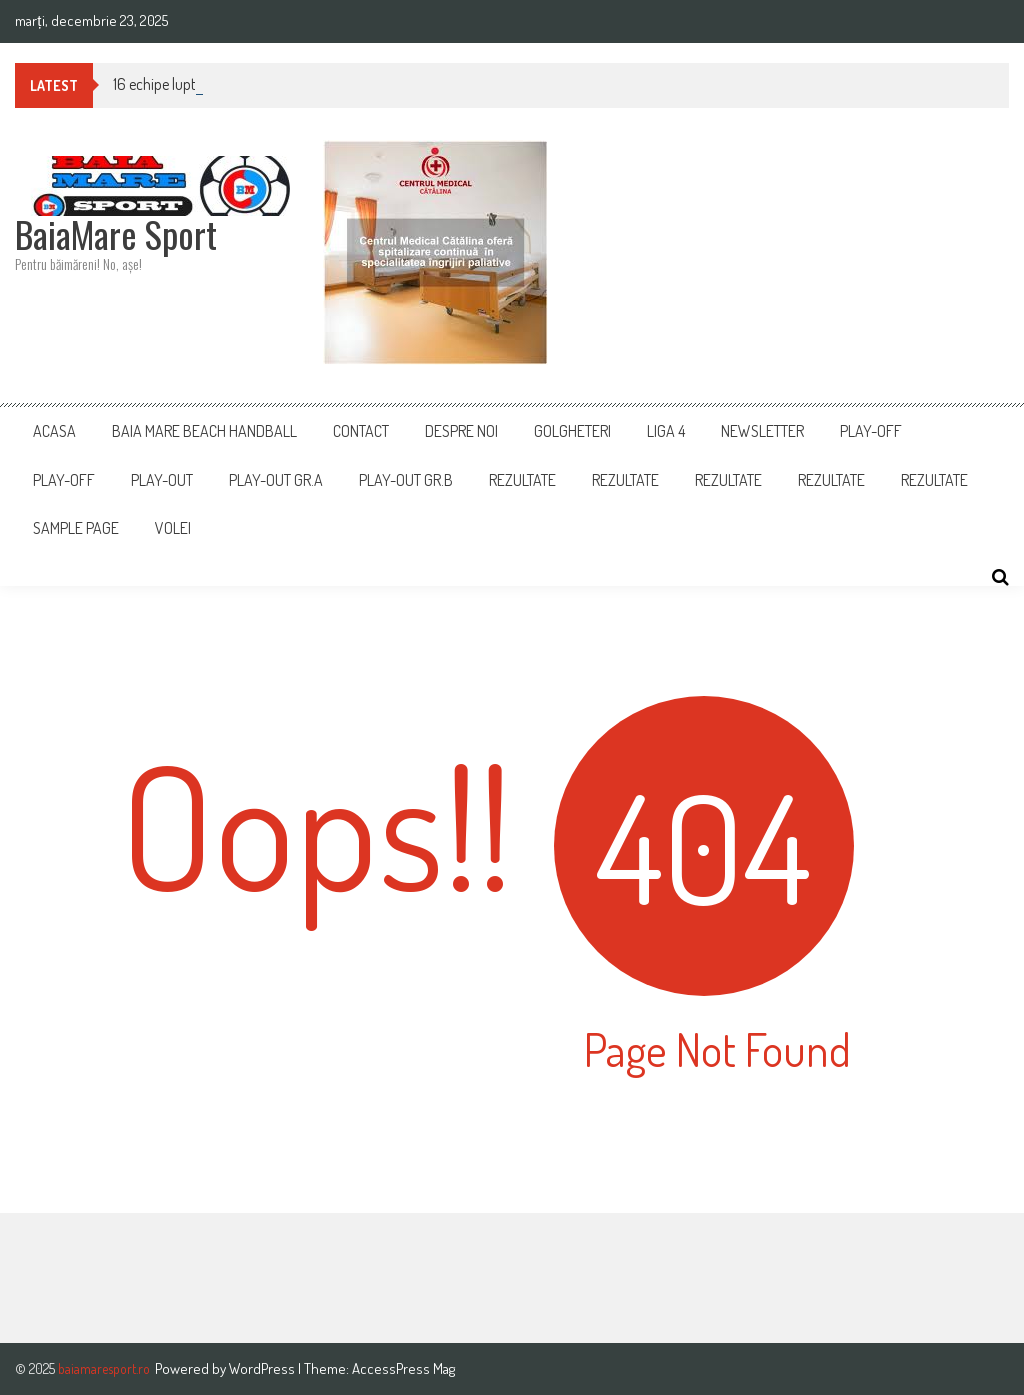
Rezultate (522, 480)
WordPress (263, 1368)
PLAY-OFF (871, 431)
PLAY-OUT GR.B (406, 480)
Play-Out (162, 480)
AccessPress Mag (403, 1368)
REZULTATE (625, 480)
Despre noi (461, 431)
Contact (361, 431)
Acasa (54, 431)
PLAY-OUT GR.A (276, 480)
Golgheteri (572, 431)
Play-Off (64, 480)
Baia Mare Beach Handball (204, 431)
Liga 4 (666, 431)
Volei (173, 528)
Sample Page (76, 528)
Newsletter (762, 431)
